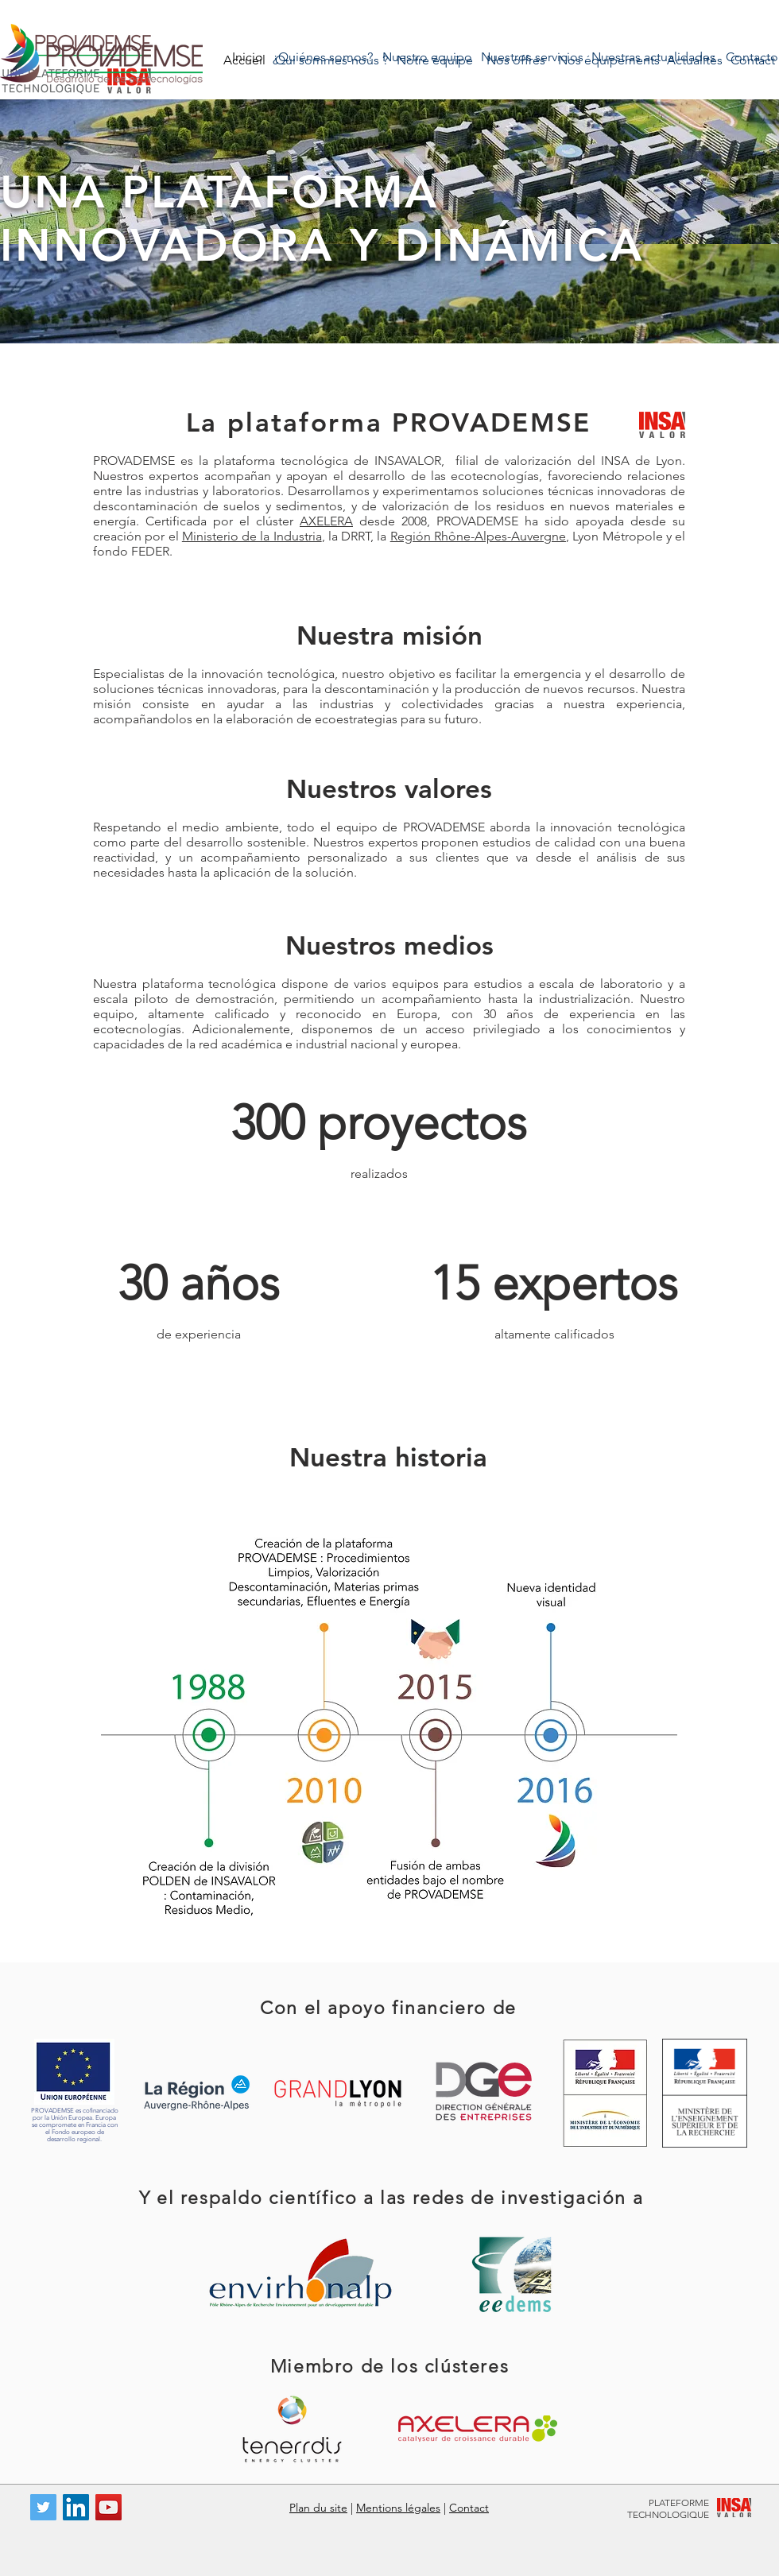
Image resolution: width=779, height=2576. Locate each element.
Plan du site (318, 2507)
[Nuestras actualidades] (653, 57)
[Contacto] (752, 57)
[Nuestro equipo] (427, 57)
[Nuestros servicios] (532, 57)
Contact (469, 2507)
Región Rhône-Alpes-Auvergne (478, 536)
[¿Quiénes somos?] (323, 57)
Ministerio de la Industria (252, 536)
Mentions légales (398, 2507)
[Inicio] (247, 57)
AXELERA (326, 521)
